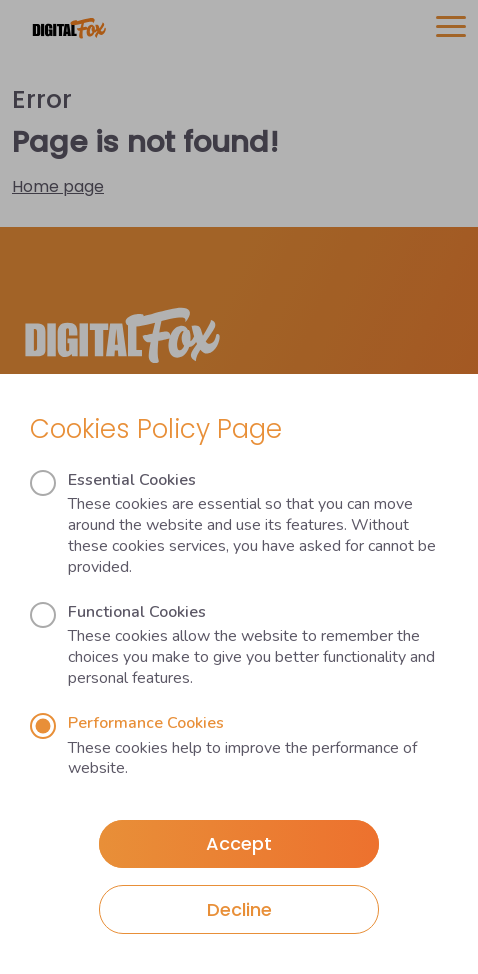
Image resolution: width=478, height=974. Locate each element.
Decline (239, 909)
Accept (239, 843)
